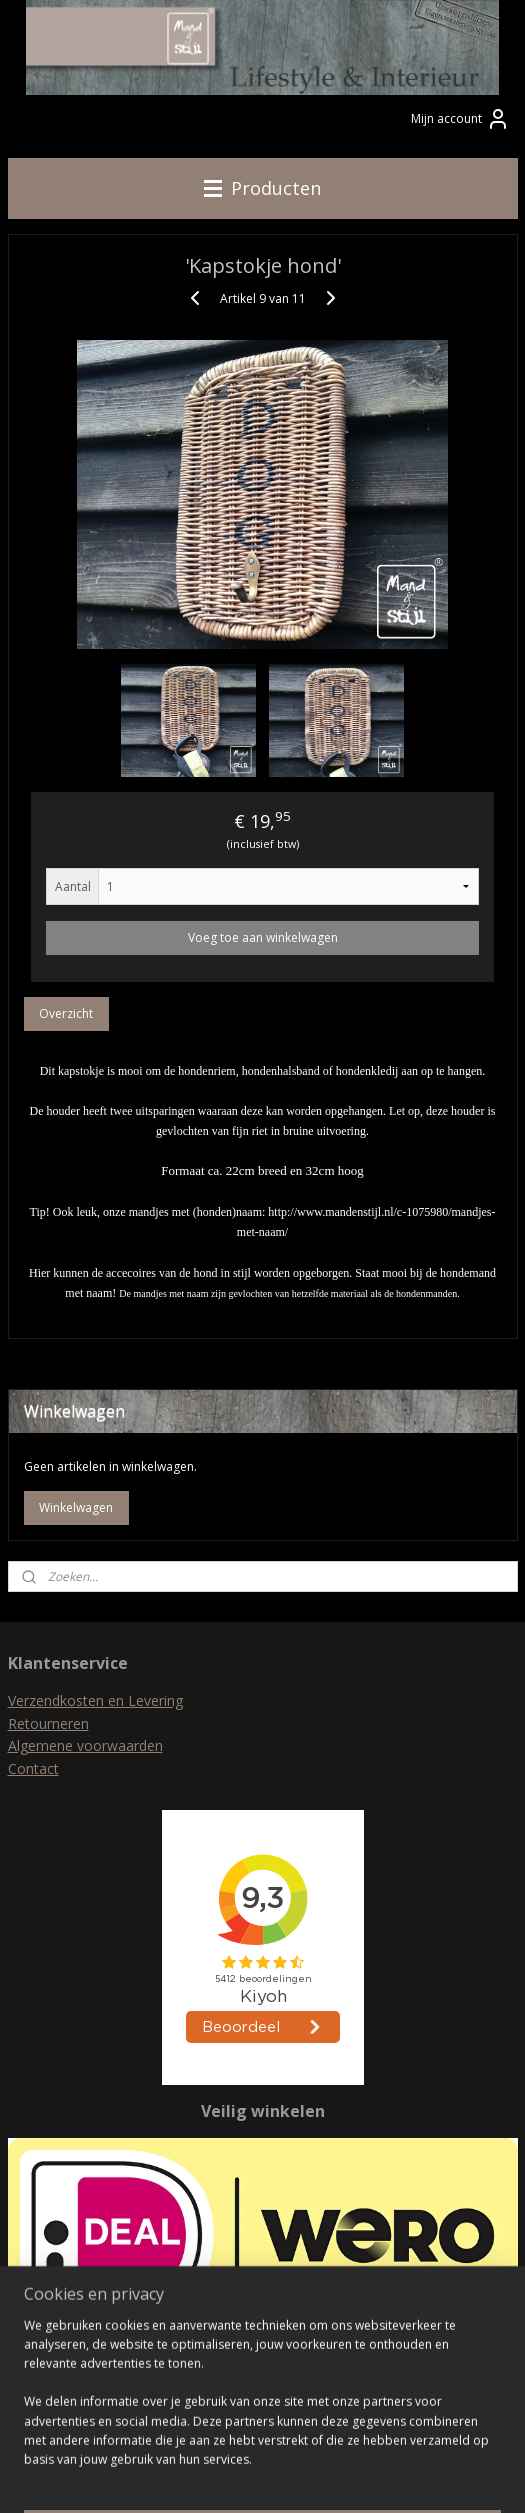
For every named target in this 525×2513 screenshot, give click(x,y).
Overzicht (66, 1013)
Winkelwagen (76, 1507)
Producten (262, 188)
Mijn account (460, 119)
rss (223, 2476)
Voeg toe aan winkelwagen (263, 937)
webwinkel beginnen (300, 2476)
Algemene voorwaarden (85, 1745)
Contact (33, 1768)
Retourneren (48, 1723)
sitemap (181, 2476)
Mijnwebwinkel (474, 2476)
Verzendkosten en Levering (95, 1700)
